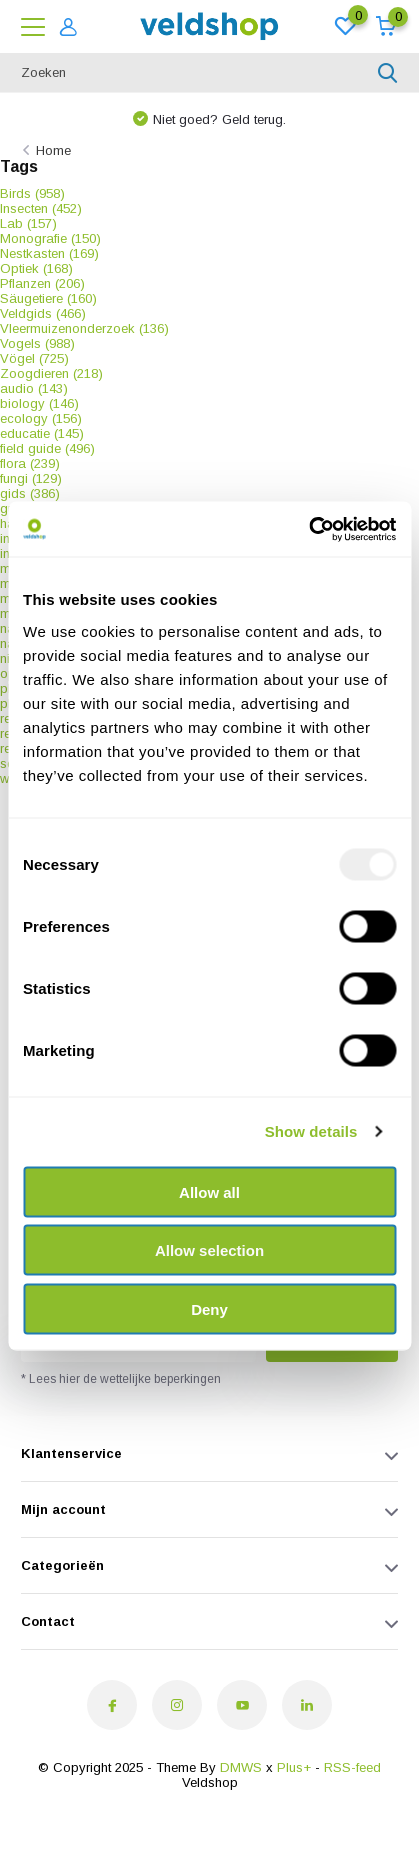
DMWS (241, 1767)
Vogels (37, 343)
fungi (31, 478)
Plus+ (294, 1767)
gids (30, 493)
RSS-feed (352, 1767)
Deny (209, 1308)
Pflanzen (42, 283)
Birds (32, 193)
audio (34, 388)
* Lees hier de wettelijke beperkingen (121, 1379)
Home (53, 150)
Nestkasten (49, 253)
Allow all (209, 1191)
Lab (28, 223)
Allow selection (209, 1250)
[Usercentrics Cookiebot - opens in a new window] (308, 529)
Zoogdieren (51, 373)
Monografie (50, 238)
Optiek (36, 268)
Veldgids (43, 313)
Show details (311, 1131)
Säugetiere (48, 298)
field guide (47, 448)
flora (30, 463)
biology (39, 403)
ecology (41, 418)
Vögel (34, 358)
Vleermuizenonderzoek (84, 328)
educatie (42, 433)
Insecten (41, 208)
